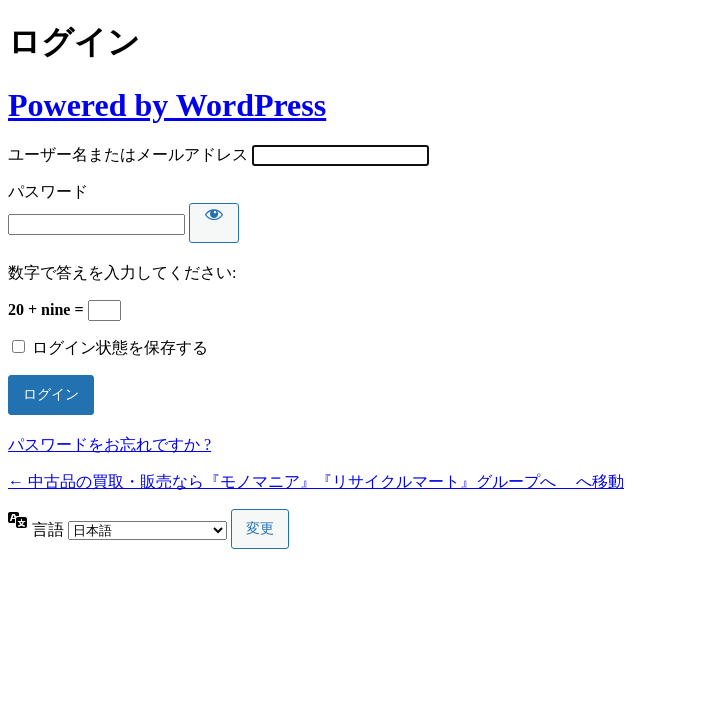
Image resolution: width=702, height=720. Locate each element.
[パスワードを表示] (214, 223)
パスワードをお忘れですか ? (109, 444)
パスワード (48, 191)
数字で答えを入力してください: (122, 272)
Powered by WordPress (167, 105)
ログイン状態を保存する (120, 347)
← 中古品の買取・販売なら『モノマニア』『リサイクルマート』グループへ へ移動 (316, 481)
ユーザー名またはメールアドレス (128, 154)
